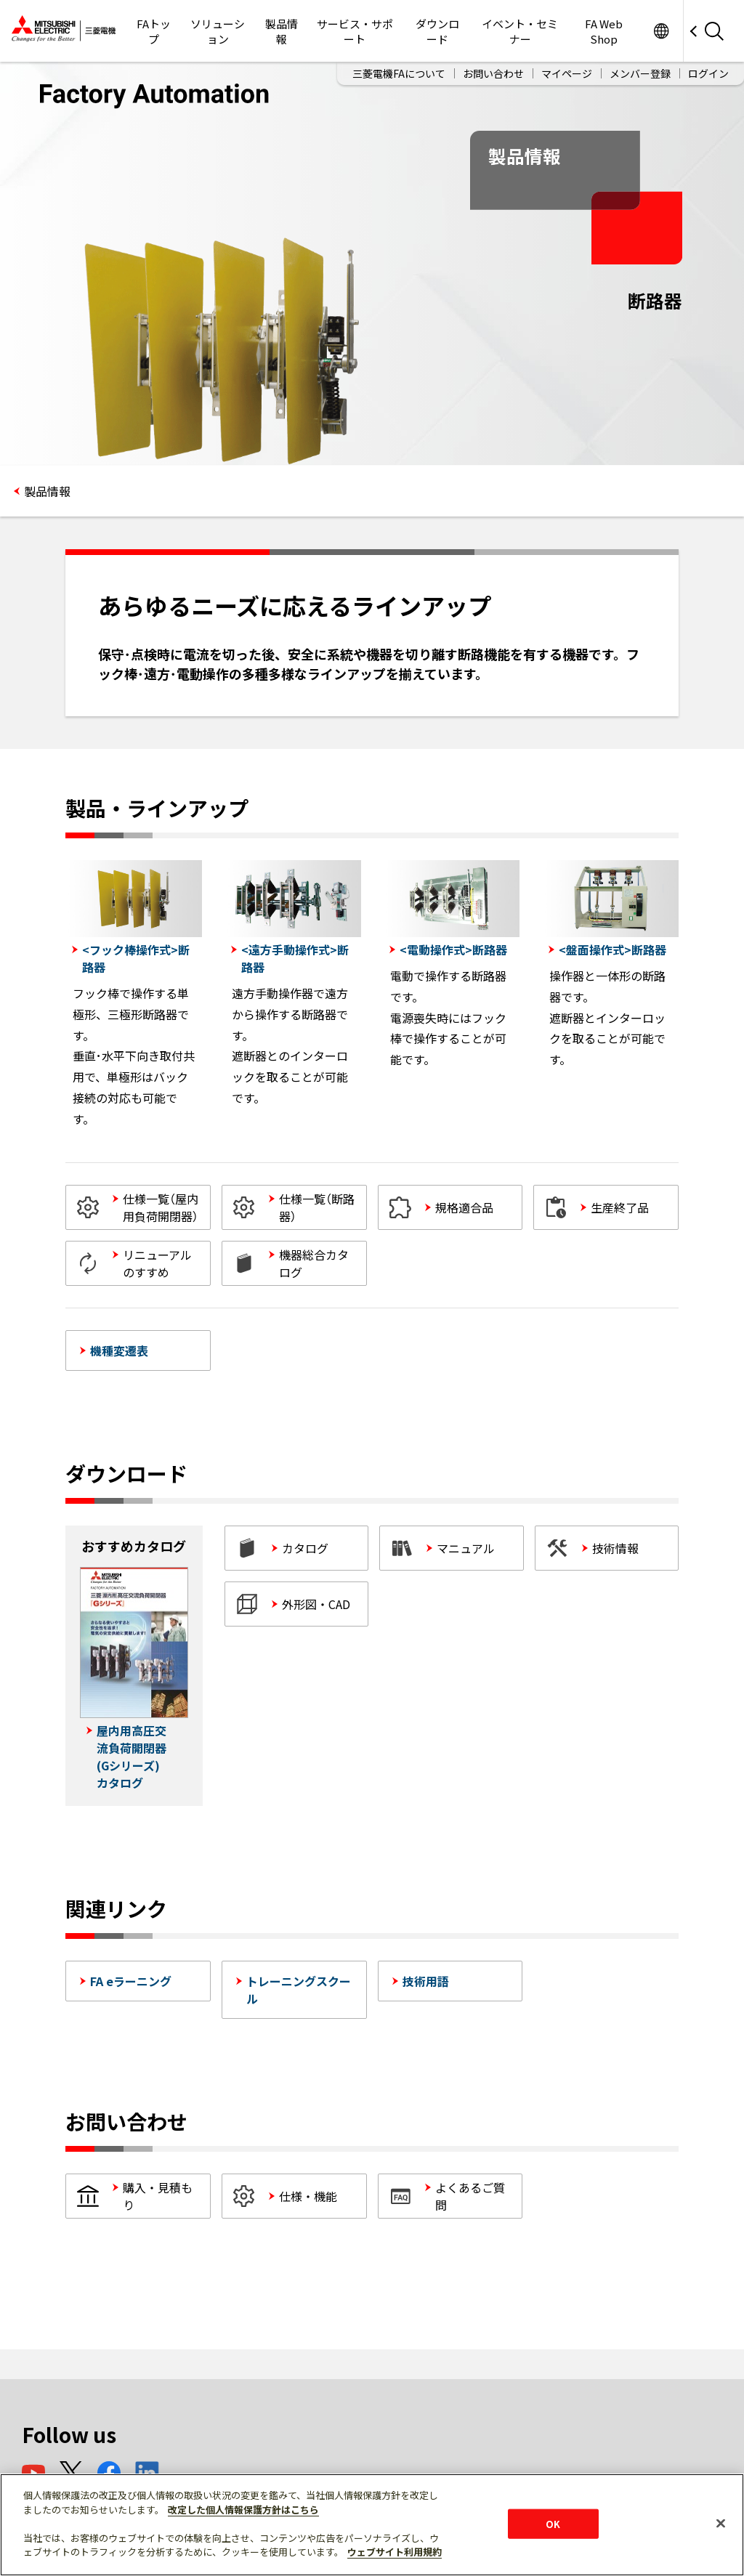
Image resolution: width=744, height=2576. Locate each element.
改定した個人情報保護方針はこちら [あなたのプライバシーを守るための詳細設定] (243, 2509)
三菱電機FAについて (398, 73)
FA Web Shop (604, 31)
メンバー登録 (640, 73)
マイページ (566, 73)
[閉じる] (721, 2523)
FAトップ (154, 31)
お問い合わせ (493, 73)
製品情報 (281, 31)
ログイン (708, 73)
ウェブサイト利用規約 (394, 2552)
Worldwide (661, 31)
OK (553, 2523)
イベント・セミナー (520, 31)
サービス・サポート (355, 31)
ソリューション (217, 31)
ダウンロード (437, 31)
